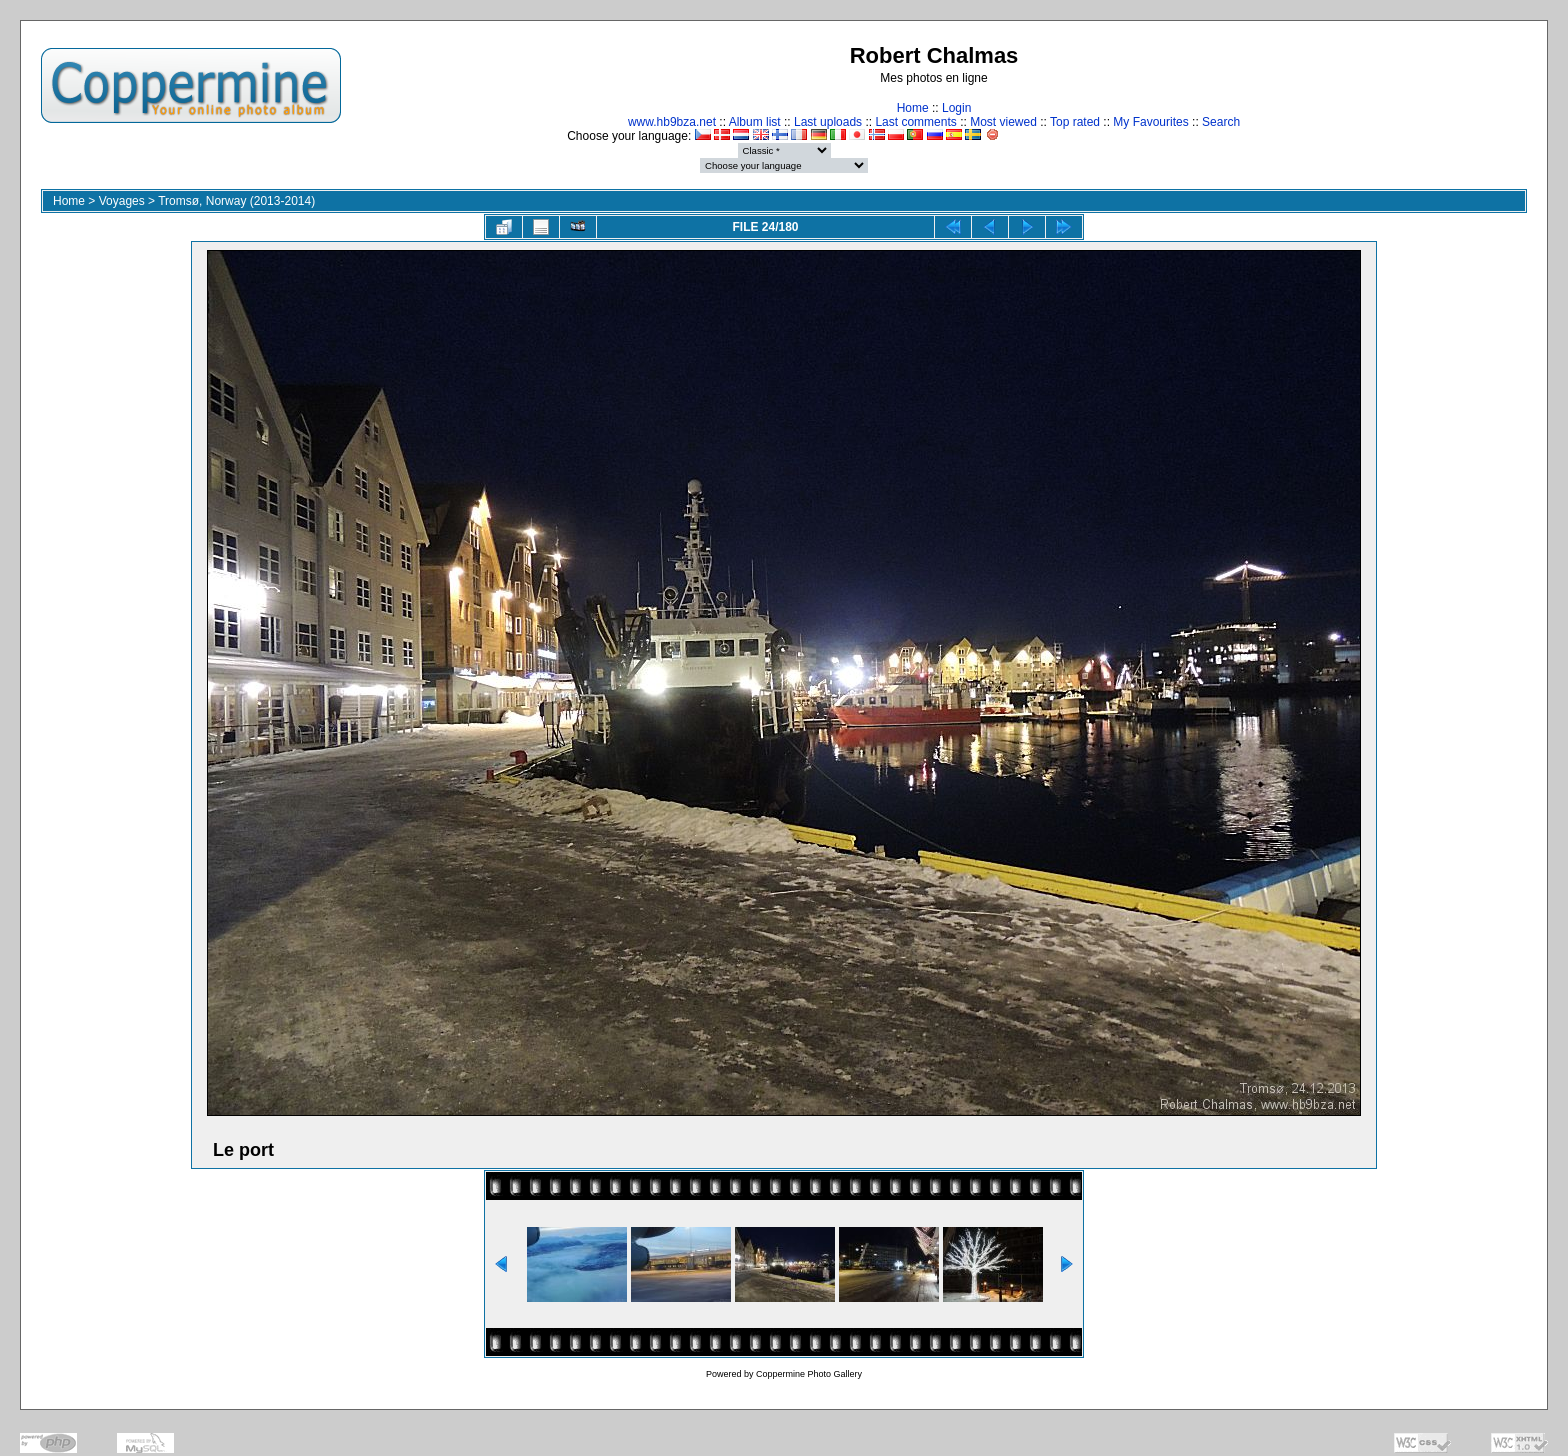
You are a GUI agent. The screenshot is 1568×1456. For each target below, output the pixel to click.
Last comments (915, 122)
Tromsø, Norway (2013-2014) (236, 201)
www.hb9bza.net (672, 122)
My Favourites (1150, 122)
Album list (755, 122)
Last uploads (828, 122)
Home (913, 108)
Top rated (1075, 122)
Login (956, 108)
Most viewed (1003, 122)
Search (1221, 122)
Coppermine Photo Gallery (809, 1374)
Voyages (122, 201)
